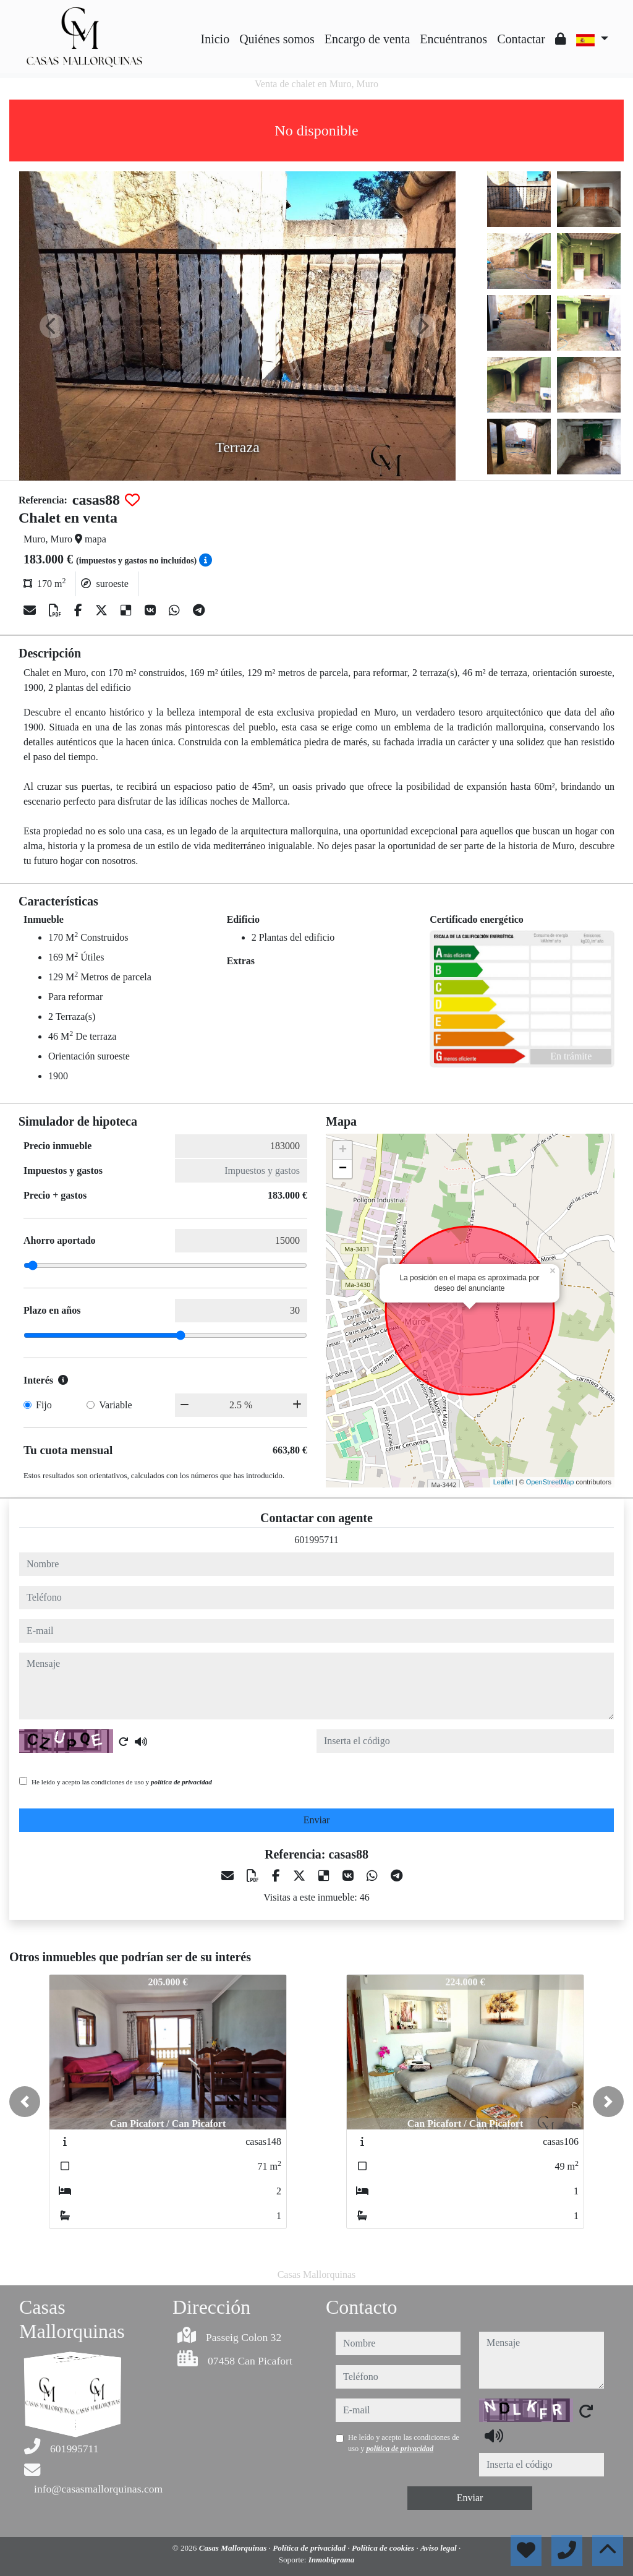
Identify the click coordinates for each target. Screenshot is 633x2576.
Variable (115, 1405)
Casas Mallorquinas (234, 2547)
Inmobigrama (331, 2559)
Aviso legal (439, 2547)
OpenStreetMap (550, 1482)
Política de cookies (384, 2547)
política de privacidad (181, 1782)
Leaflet (503, 1482)
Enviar (317, 1820)
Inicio (215, 39)
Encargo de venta (367, 39)
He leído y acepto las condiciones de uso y (122, 1782)
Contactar (521, 39)
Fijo (44, 1405)
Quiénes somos (277, 39)
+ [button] (343, 1150)
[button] (24, 2101)
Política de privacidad (310, 2547)
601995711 (316, 1539)
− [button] (343, 1169)
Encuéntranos (453, 39)
